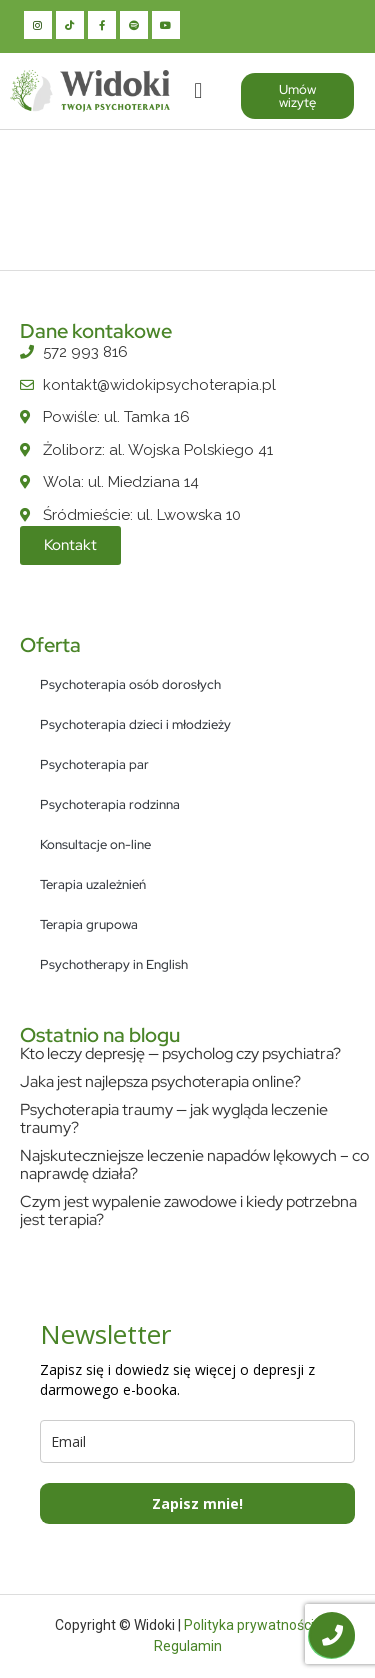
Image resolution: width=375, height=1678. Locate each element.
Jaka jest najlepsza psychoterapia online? (160, 1081)
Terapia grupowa (89, 924)
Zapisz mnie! (197, 1503)
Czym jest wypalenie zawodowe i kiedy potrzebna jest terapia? (188, 1210)
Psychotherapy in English (114, 964)
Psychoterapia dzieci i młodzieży (135, 724)
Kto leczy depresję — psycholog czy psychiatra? (180, 1053)
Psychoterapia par (94, 764)
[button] (198, 91)
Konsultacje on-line (95, 844)
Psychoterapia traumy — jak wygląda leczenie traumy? (174, 1118)
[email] (197, 1441)
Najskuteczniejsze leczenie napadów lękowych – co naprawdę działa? (194, 1164)
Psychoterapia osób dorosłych (130, 684)
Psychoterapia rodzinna (110, 804)
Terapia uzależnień (93, 884)
